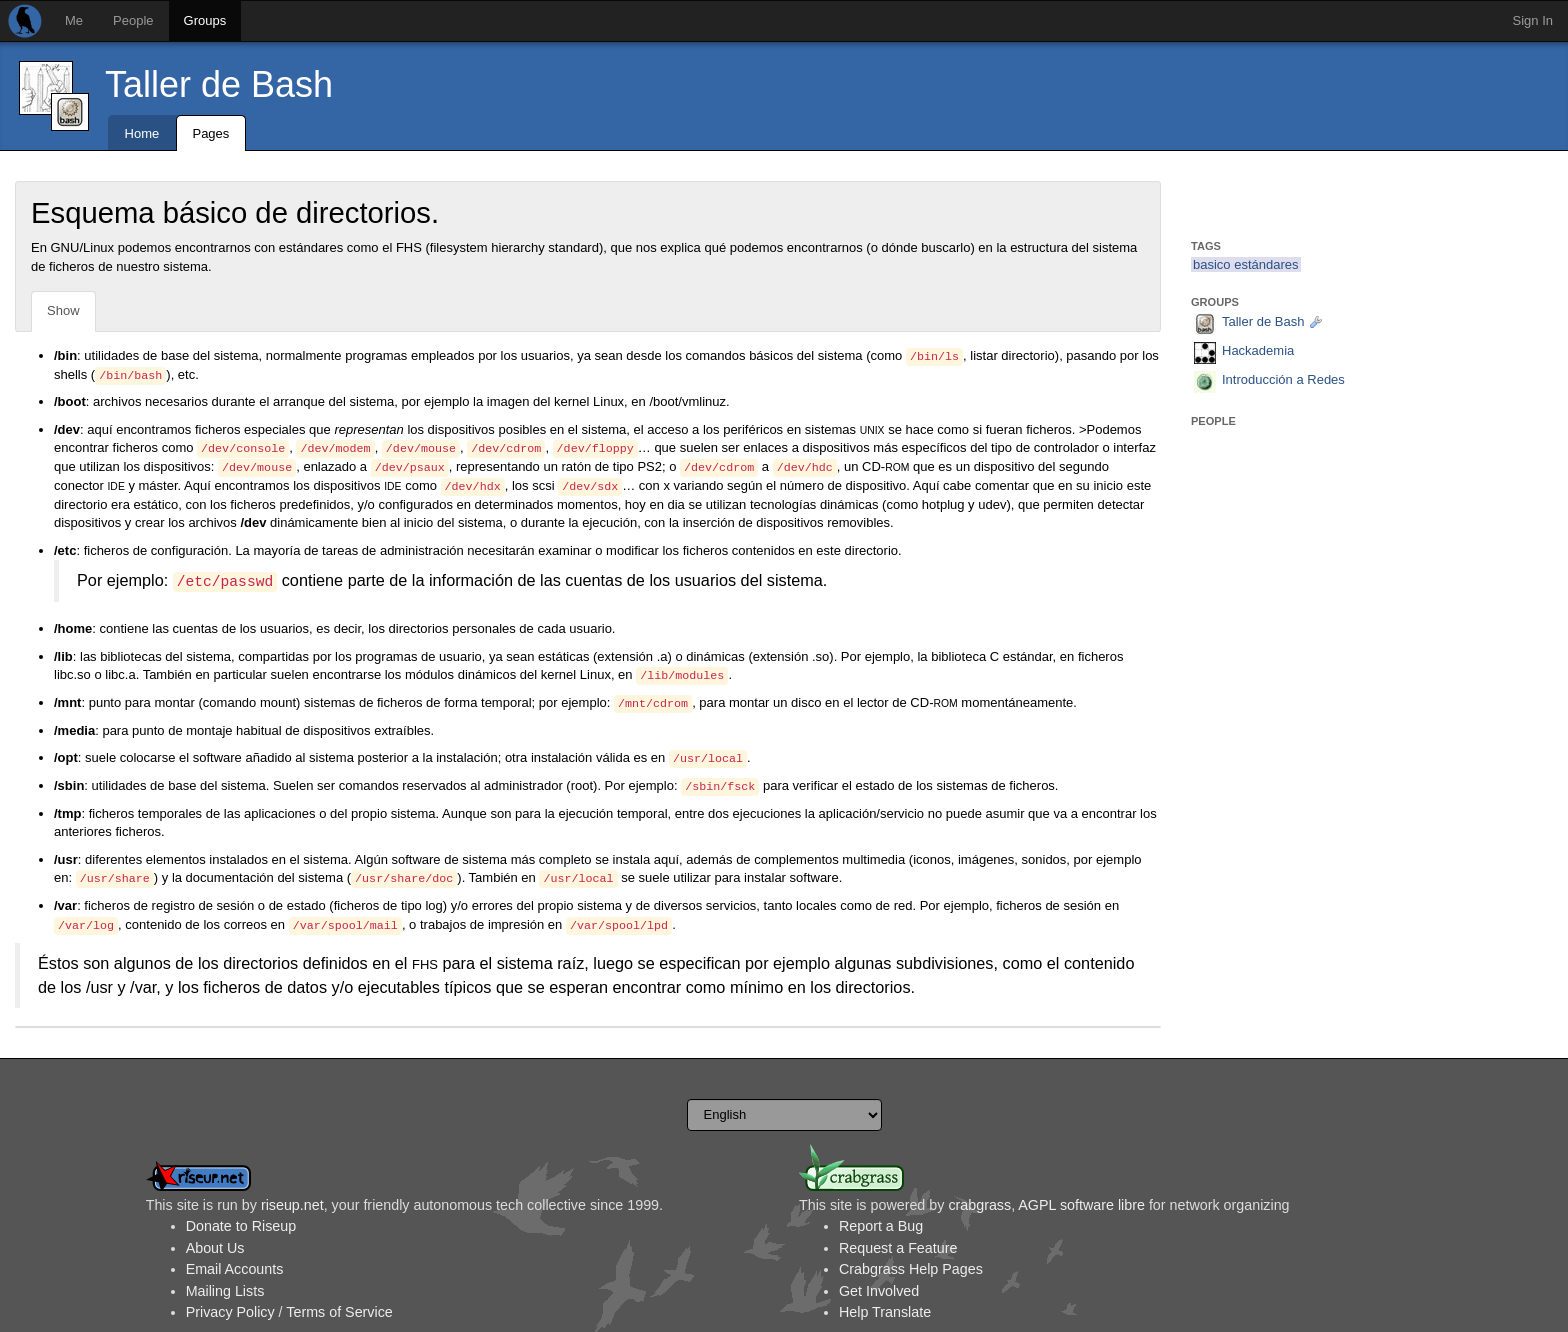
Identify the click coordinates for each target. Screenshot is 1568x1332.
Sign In (1533, 20)
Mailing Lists (225, 1291)
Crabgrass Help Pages (911, 1269)
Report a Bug (881, 1226)
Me (74, 20)
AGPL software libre (1081, 1205)
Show (63, 310)
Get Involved (879, 1291)
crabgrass (979, 1205)
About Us (215, 1248)
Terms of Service (339, 1312)
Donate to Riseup (241, 1226)
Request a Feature (898, 1248)
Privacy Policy (230, 1312)
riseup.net (292, 1205)
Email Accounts (235, 1269)
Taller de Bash (219, 84)
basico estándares (1246, 264)
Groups (205, 20)
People (133, 20)
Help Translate (885, 1312)
